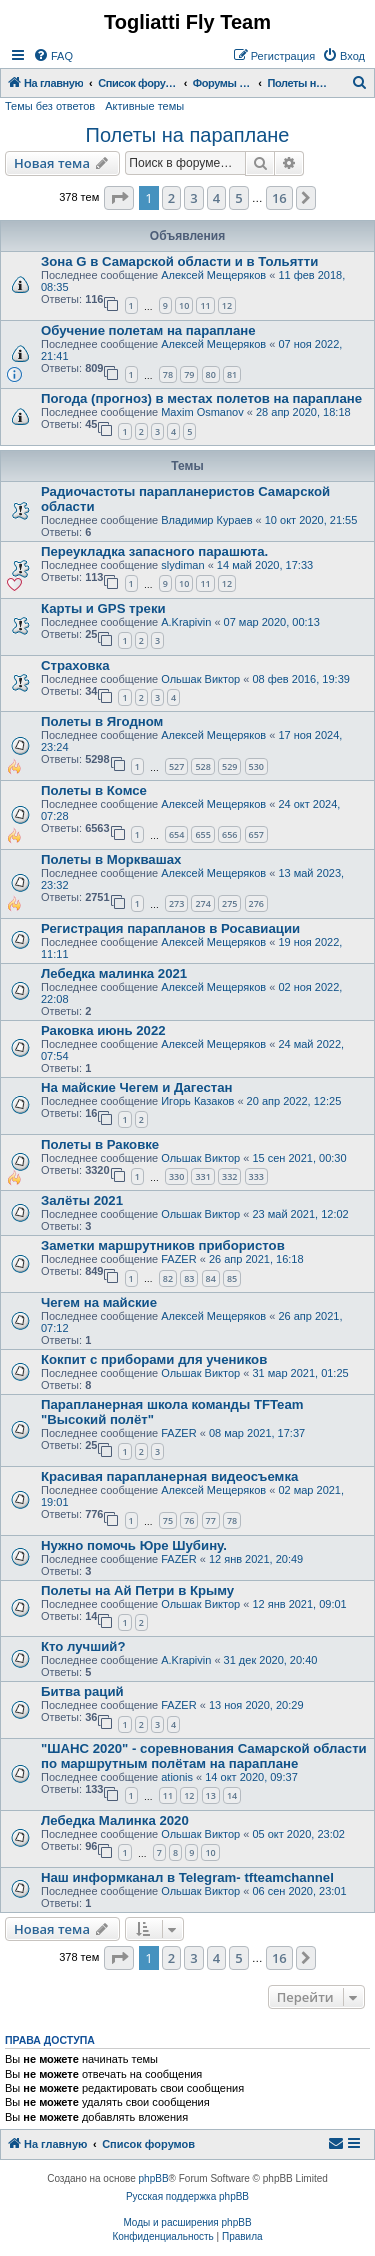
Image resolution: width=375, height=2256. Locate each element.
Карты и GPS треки (103, 608)
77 (211, 1520)
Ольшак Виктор (200, 679)
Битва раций (82, 1691)
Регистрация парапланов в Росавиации (170, 928)
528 (202, 766)
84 (211, 1278)
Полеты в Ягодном (102, 721)
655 (202, 834)
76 (189, 1520)
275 (229, 903)
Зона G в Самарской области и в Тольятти (179, 261)
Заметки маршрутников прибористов (163, 1245)
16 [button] (279, 198)
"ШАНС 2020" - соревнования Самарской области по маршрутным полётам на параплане (204, 1756)
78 (168, 374)
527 (176, 766)
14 (232, 1795)
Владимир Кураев (206, 520)
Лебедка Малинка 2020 (115, 1820)
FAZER (178, 1259)
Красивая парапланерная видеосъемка (169, 1476)
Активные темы (144, 106)
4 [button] (216, 198)
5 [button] (238, 198)
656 (229, 834)
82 (168, 1278)
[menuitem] (53, 56)
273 (176, 903)
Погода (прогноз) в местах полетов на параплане (201, 398)
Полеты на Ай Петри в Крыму (137, 1590)
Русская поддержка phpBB (187, 2196)
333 (256, 1176)
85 (232, 1278)
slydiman (182, 565)
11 (205, 305)
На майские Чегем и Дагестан (137, 1087)
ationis (177, 1777)
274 (202, 903)
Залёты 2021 (82, 1200)
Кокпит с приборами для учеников (154, 1359)
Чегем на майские (99, 1302)
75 (168, 1520)
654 (176, 834)
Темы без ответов (50, 106)
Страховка (75, 665)
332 (229, 1176)
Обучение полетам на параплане (148, 330)
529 (229, 766)
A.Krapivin (186, 622)
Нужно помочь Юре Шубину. (134, 1545)
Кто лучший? (83, 1646)
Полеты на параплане (188, 135)
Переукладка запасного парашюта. (154, 551)
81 (232, 374)
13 (211, 1795)
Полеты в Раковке (100, 1144)
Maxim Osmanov (202, 412)
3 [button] (193, 198)
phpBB (154, 2178)
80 (211, 374)
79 (189, 374)
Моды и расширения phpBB (187, 2222)
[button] (119, 198)
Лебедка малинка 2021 (114, 973)
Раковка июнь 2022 (103, 1030)
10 (184, 305)
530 (256, 766)
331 (202, 1176)
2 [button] (171, 198)
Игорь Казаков (197, 1101)
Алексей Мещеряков (213, 275)
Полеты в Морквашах (111, 859)
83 (189, 1278)
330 (176, 1176)
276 (256, 903)
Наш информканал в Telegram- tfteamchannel (187, 1877)
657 (256, 834)
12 (227, 305)
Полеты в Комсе (94, 790)
